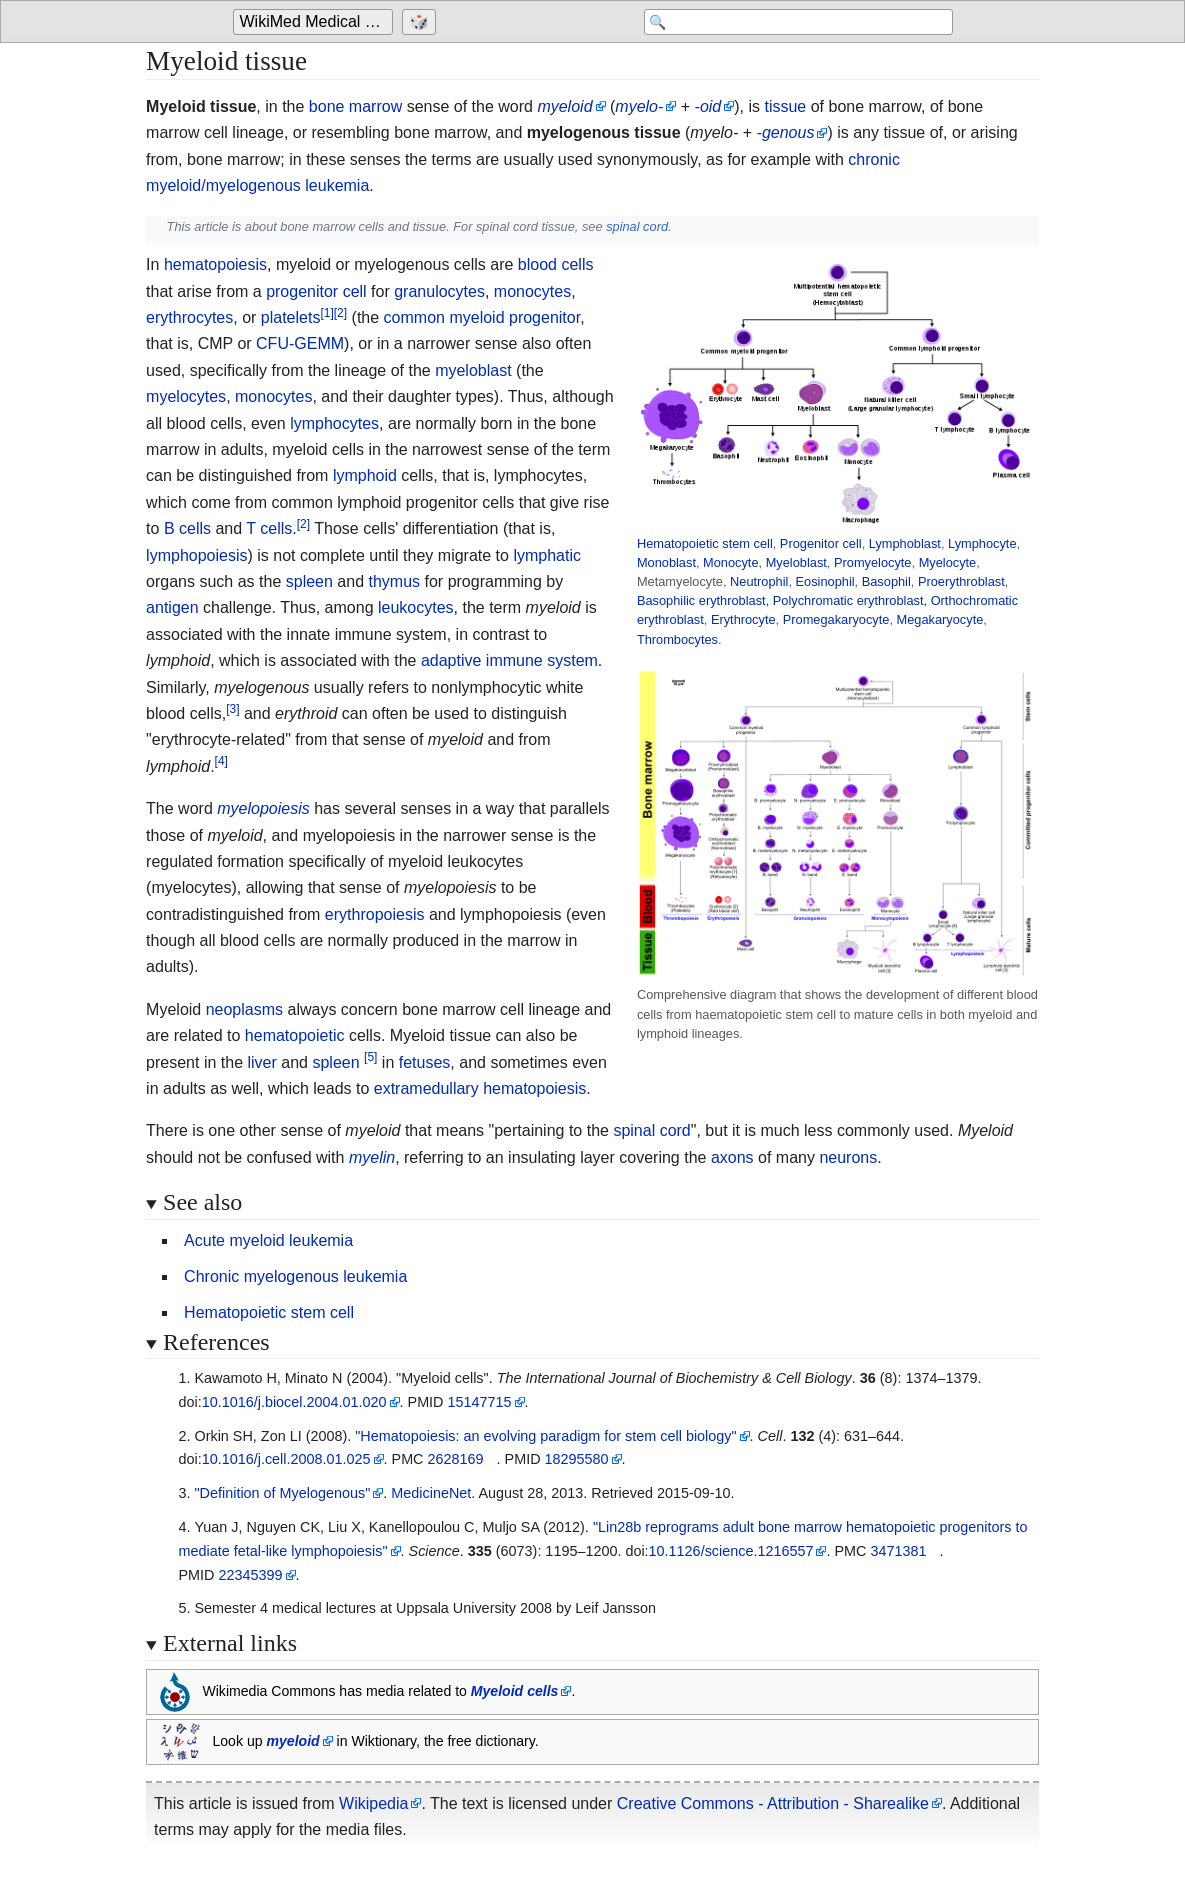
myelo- (639, 106)
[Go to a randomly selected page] (421, 22)
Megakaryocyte (940, 619)
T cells (269, 528)
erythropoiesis (375, 914)
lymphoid (365, 475)
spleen (309, 581)
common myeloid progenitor (482, 317)
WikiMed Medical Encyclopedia (316, 21)
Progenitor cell (821, 543)
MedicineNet (431, 1493)
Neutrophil (759, 581)
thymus (394, 581)
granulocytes (439, 291)
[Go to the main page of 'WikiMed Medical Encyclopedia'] (315, 22)
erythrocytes (189, 317)
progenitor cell (316, 291)
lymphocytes (334, 423)
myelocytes (186, 396)
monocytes (532, 291)
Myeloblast (796, 562)
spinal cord (637, 226)
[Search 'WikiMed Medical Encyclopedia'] (793, 22)
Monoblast (666, 562)
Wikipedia (373, 1803)
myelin (372, 1157)
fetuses (425, 1062)
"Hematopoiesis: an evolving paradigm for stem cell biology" (545, 1436)
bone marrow (355, 106)
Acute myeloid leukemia (268, 1240)
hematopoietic (295, 1035)
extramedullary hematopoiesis (480, 1088)
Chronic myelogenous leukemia (295, 1276)
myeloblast (473, 370)
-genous (786, 132)
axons (732, 1157)
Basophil (886, 581)
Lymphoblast (905, 543)
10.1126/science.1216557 (731, 1551)
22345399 (250, 1575)
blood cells (556, 264)
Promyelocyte (873, 562)
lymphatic (547, 555)
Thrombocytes (677, 639)
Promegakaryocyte (836, 619)
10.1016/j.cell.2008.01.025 (286, 1459)
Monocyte (730, 562)
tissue (785, 106)
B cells (187, 528)
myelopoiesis (263, 808)
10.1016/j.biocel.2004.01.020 (294, 1402)
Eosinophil (825, 581)
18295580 (577, 1459)
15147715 (480, 1402)
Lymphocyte (982, 543)
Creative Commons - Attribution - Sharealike (773, 1803)
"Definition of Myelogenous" (282, 1493)
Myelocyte (948, 562)
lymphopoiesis (196, 555)
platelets (291, 317)
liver (262, 1062)
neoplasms (244, 1009)
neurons (848, 1157)
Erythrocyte (743, 619)
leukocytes (416, 607)
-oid (708, 106)
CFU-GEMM (300, 343)
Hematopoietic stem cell (705, 543)
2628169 (456, 1459)
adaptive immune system (509, 660)
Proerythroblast (961, 581)
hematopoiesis (215, 264)
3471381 (898, 1551)
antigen (172, 607)
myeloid (564, 106)
